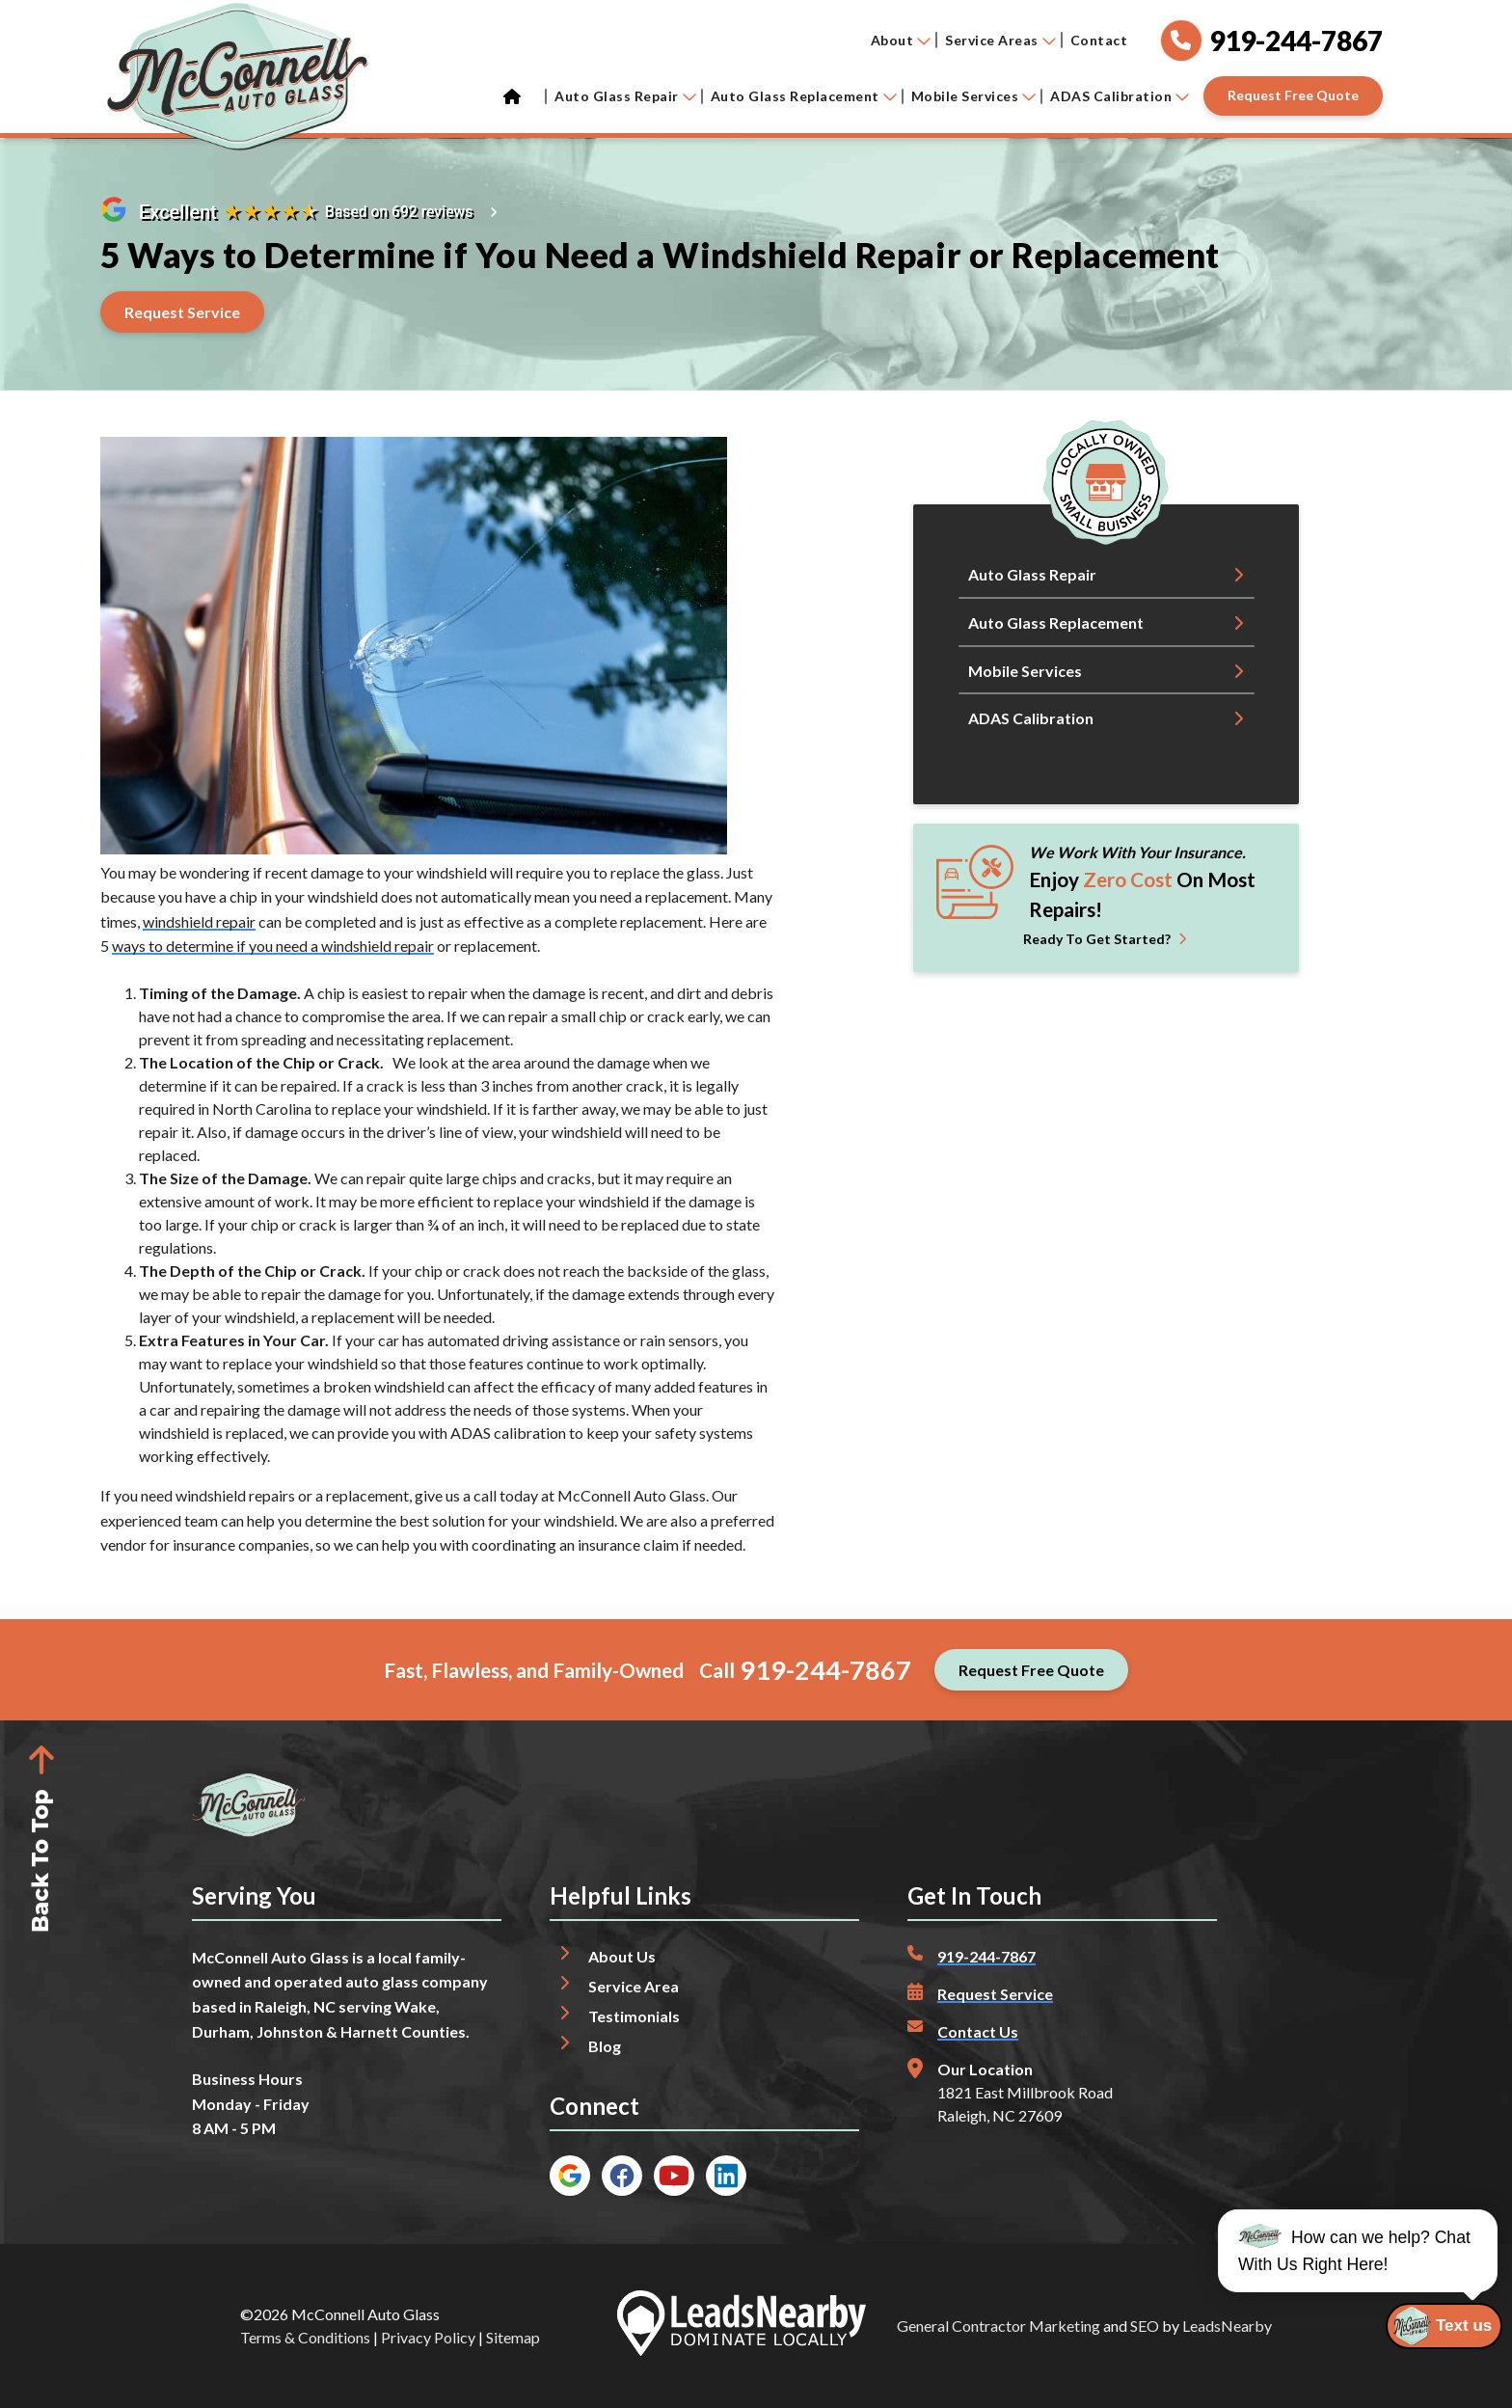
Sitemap (513, 2337)
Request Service (995, 1994)
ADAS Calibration (1119, 96)
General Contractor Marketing (998, 2325)
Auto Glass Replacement (804, 96)
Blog (604, 2046)
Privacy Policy (428, 2337)
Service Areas (1000, 40)
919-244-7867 (825, 1670)
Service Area (633, 1986)
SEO (1144, 2325)
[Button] (1293, 96)
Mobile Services (974, 96)
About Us (622, 1956)
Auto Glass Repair (625, 96)
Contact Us (977, 2031)
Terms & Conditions (305, 2337)
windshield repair (199, 921)
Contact (1099, 40)
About (901, 40)
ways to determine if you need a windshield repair (273, 945)
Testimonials (634, 2016)
